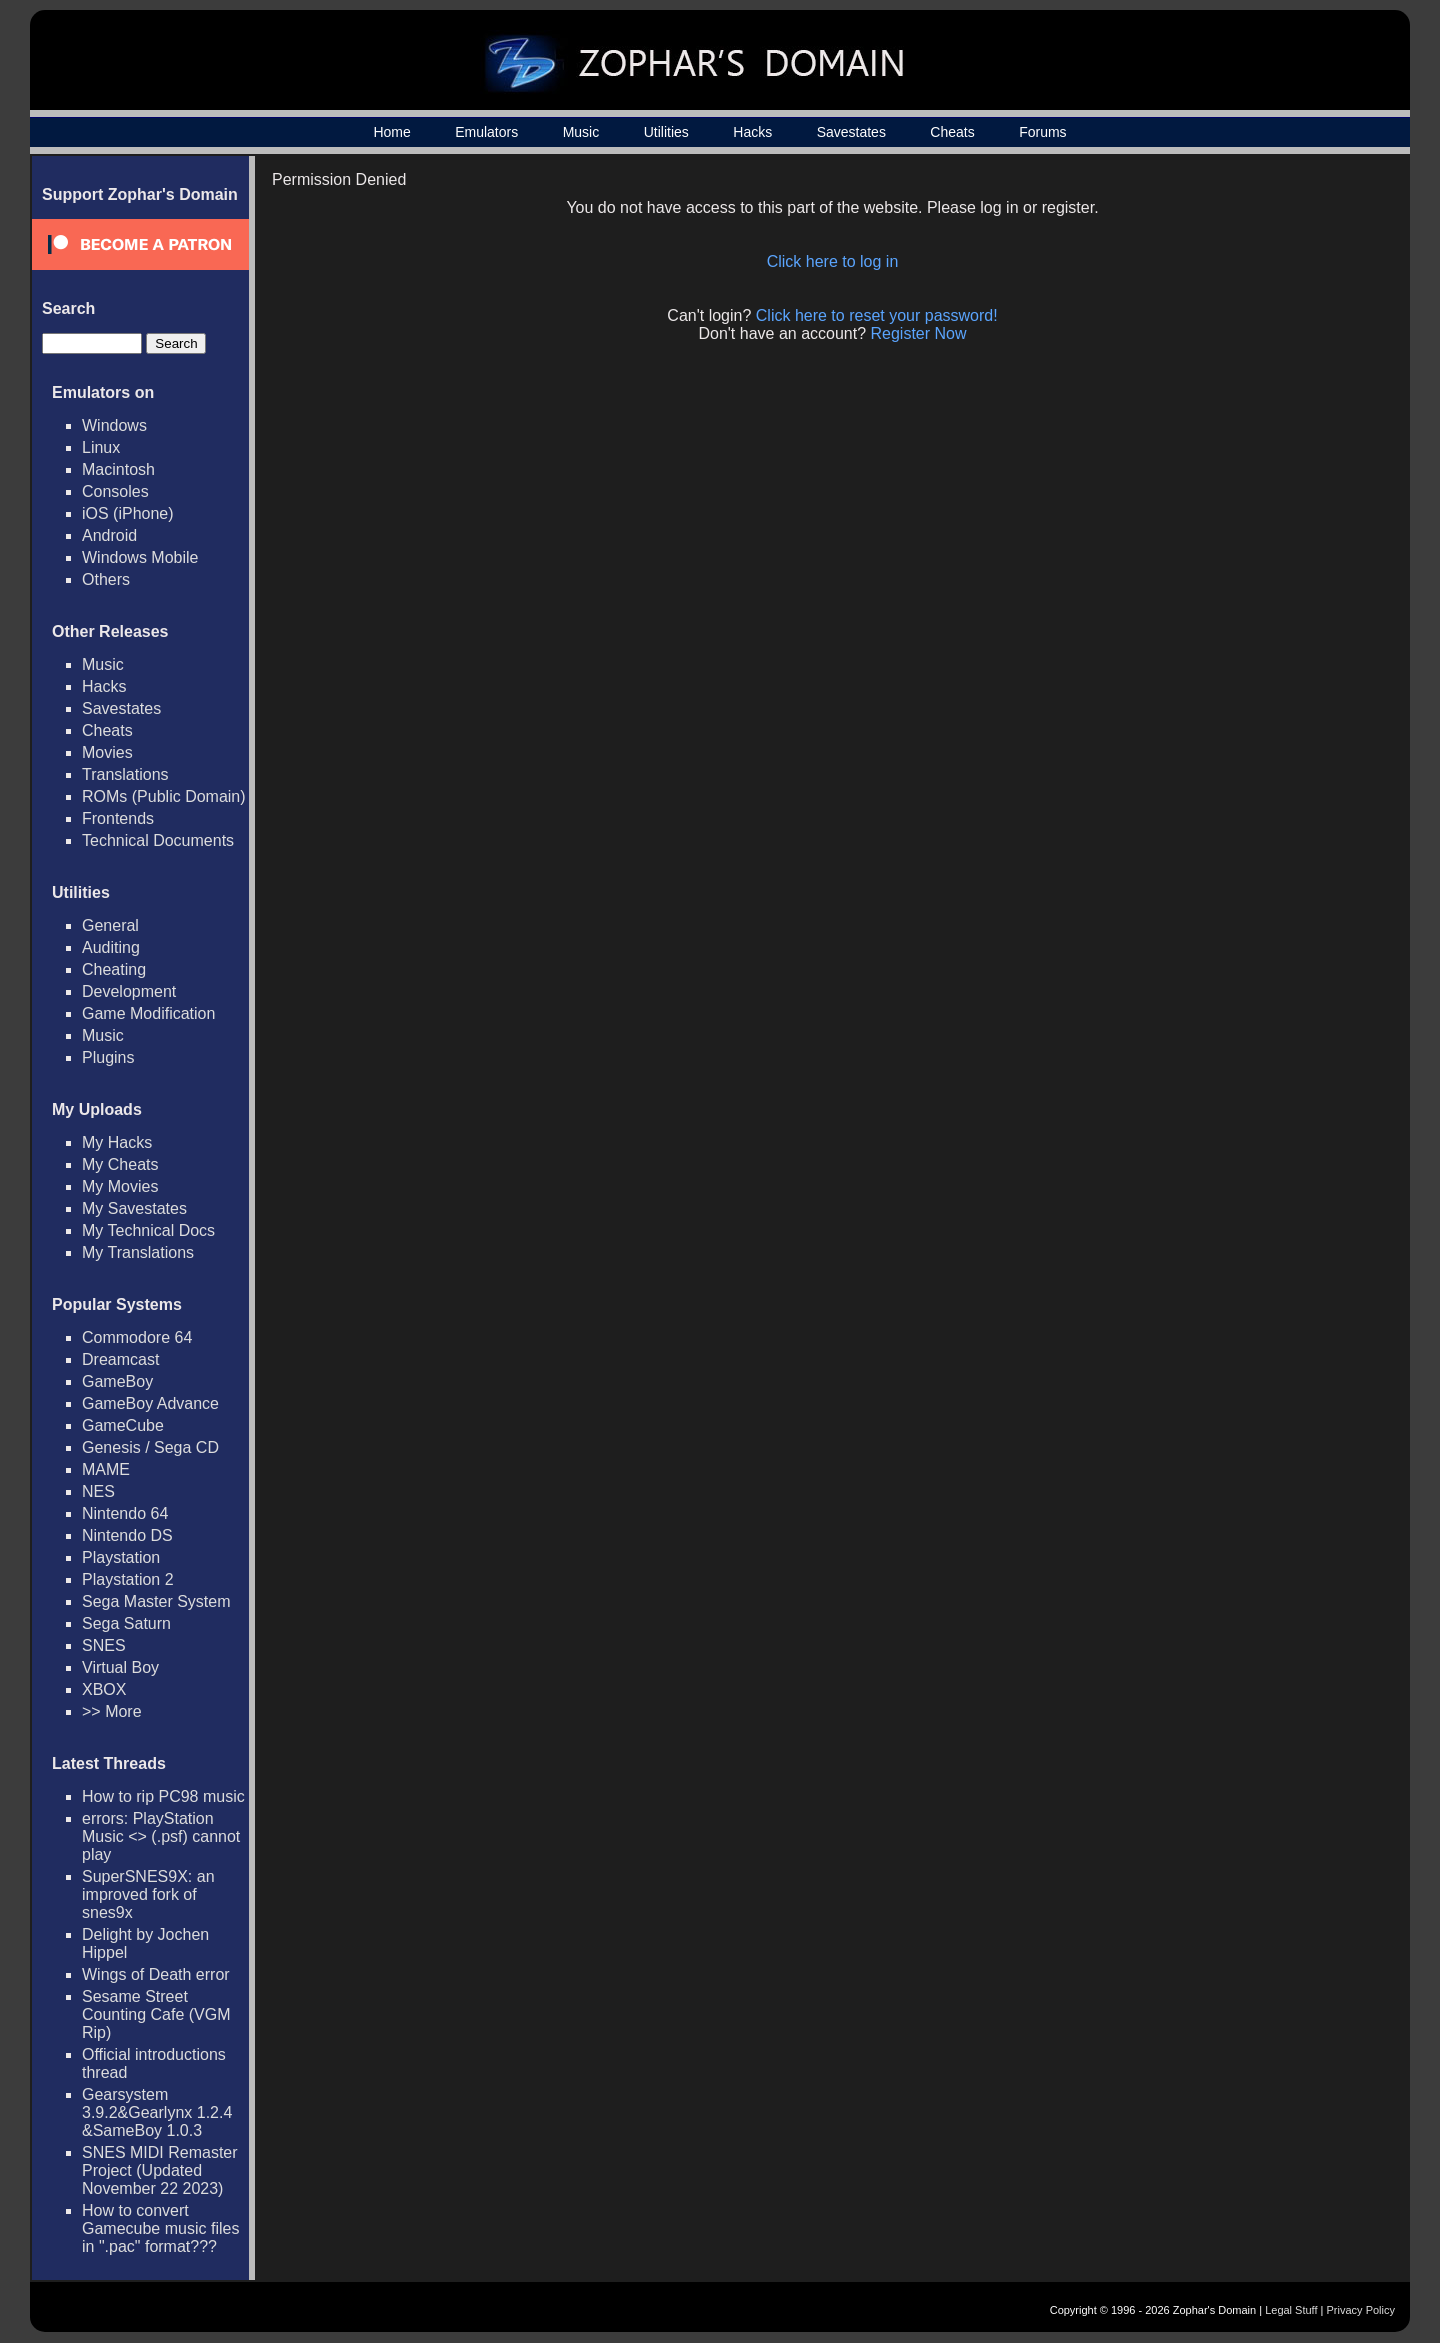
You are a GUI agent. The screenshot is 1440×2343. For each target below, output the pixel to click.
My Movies (120, 1186)
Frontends (118, 818)
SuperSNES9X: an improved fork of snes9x (148, 1894)
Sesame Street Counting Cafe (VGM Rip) (156, 2014)
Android (109, 535)
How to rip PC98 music (163, 1796)
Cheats (952, 132)
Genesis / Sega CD (150, 1447)
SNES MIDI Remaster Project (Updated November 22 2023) (160, 2170)
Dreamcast (120, 1359)
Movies (107, 752)
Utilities (666, 132)
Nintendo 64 (125, 1513)
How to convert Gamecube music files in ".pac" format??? (160, 2228)
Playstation (121, 1557)
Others (106, 579)
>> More (112, 1711)
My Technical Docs (148, 1230)
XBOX (104, 1689)
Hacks (752, 132)
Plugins (108, 1057)
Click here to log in (833, 261)
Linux (101, 447)
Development (129, 991)
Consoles (115, 491)
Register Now (919, 333)
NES (98, 1491)
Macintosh (118, 469)
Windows (114, 425)
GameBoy (117, 1381)
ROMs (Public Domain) (164, 796)
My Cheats (120, 1164)
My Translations (138, 1252)
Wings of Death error (156, 1974)
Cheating (114, 969)
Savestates (851, 132)
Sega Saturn (126, 1623)
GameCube (123, 1425)
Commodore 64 (137, 1337)
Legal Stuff (1291, 2310)
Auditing (111, 947)
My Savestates (134, 1208)
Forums (1042, 132)
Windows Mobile (140, 557)
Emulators (486, 132)
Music (581, 132)
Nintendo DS (127, 1535)
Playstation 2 (128, 1579)
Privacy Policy (1361, 2310)
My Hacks (117, 1142)
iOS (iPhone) (128, 513)
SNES (104, 1645)
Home (391, 132)
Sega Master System (156, 1601)
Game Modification (148, 1013)
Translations (125, 774)
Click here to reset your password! (877, 315)
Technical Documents (158, 840)
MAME (106, 1469)
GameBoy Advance (150, 1403)
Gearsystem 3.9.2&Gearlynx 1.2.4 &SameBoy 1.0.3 (157, 2112)
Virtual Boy (120, 1667)
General (110, 925)
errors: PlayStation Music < (161, 1836)
